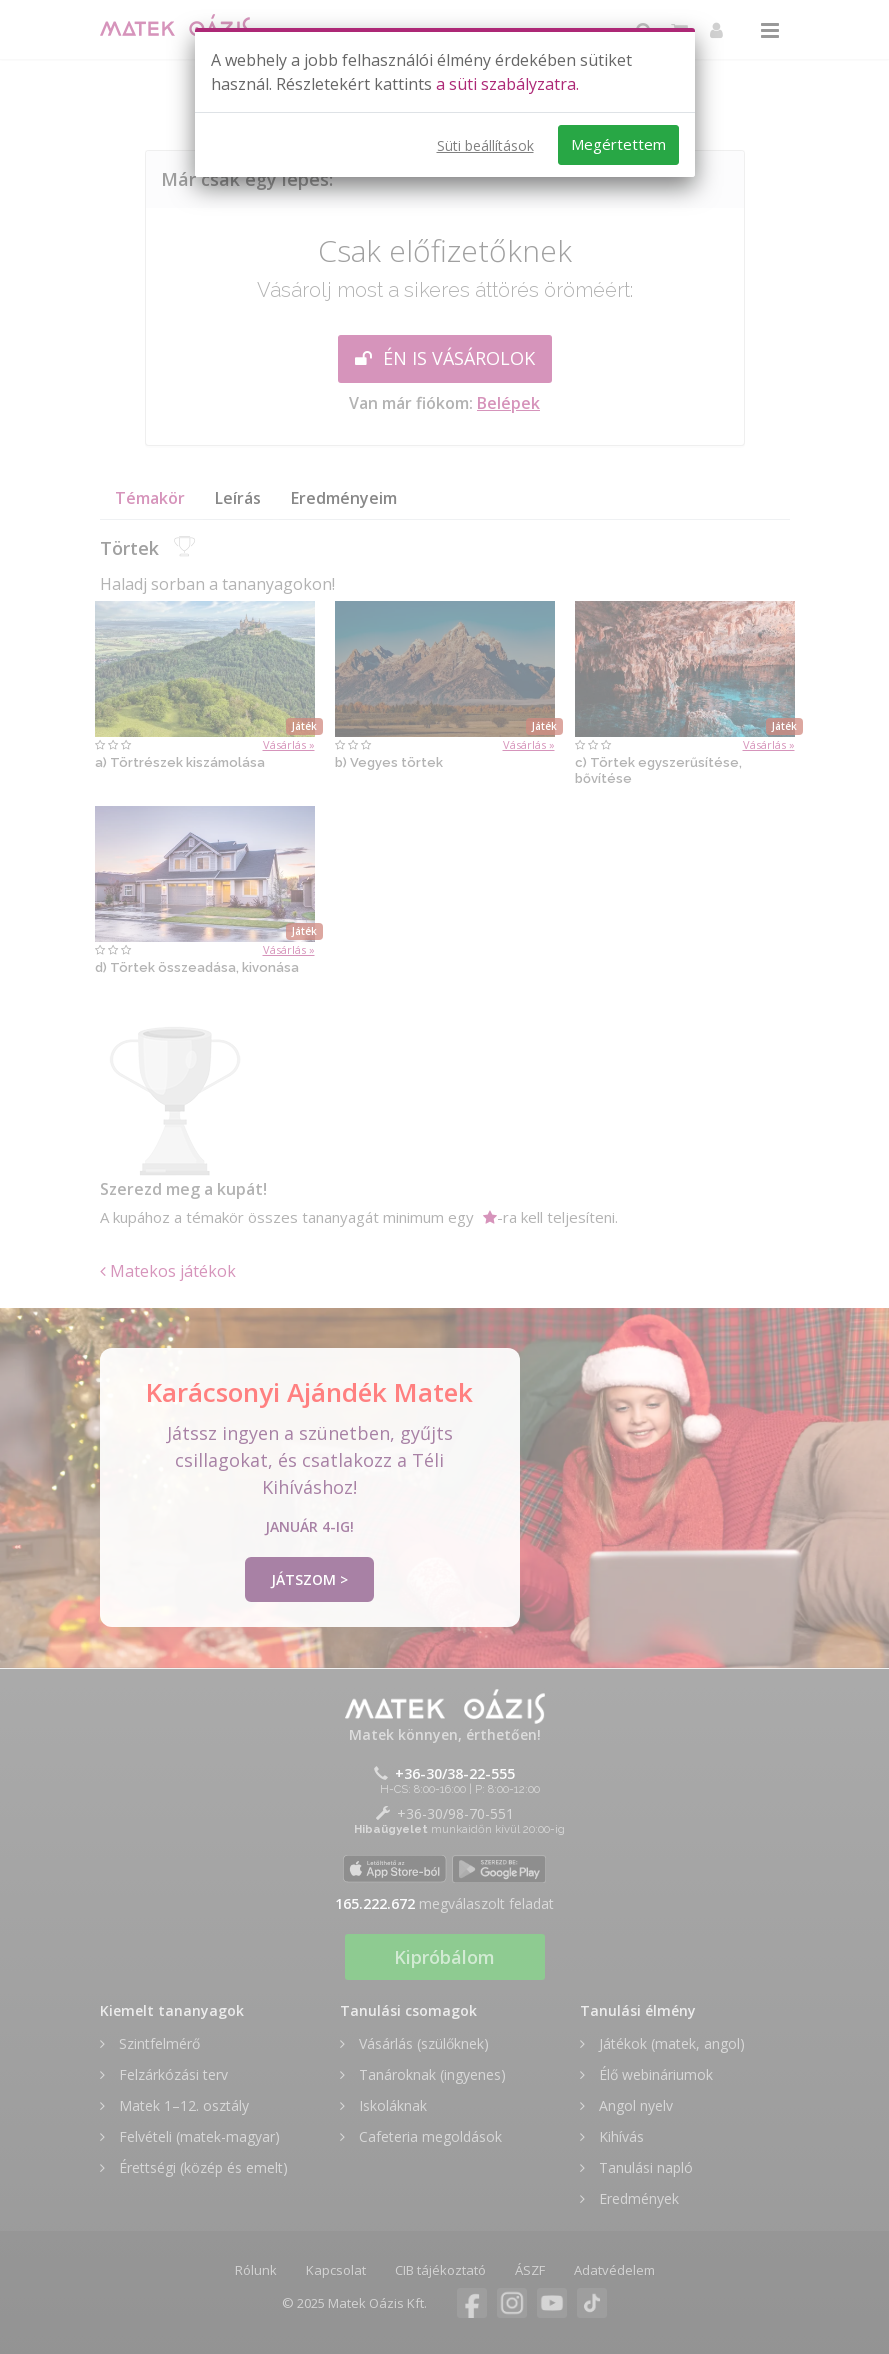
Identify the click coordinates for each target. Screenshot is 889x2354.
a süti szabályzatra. (507, 84)
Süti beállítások (485, 145)
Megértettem (618, 144)
